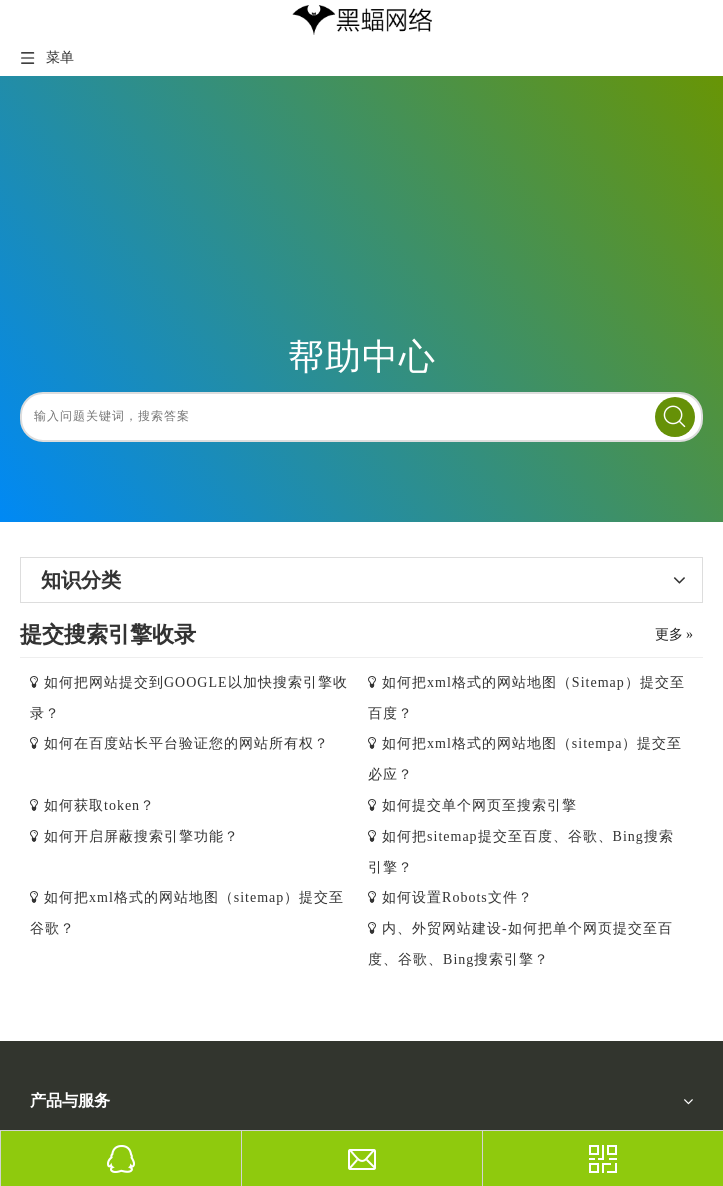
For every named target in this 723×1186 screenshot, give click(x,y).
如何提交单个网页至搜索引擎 (479, 805)
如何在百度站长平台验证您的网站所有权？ (186, 743)
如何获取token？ (99, 805)
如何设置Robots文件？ (457, 897)
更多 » (674, 635)
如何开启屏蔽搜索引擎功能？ (141, 836)
